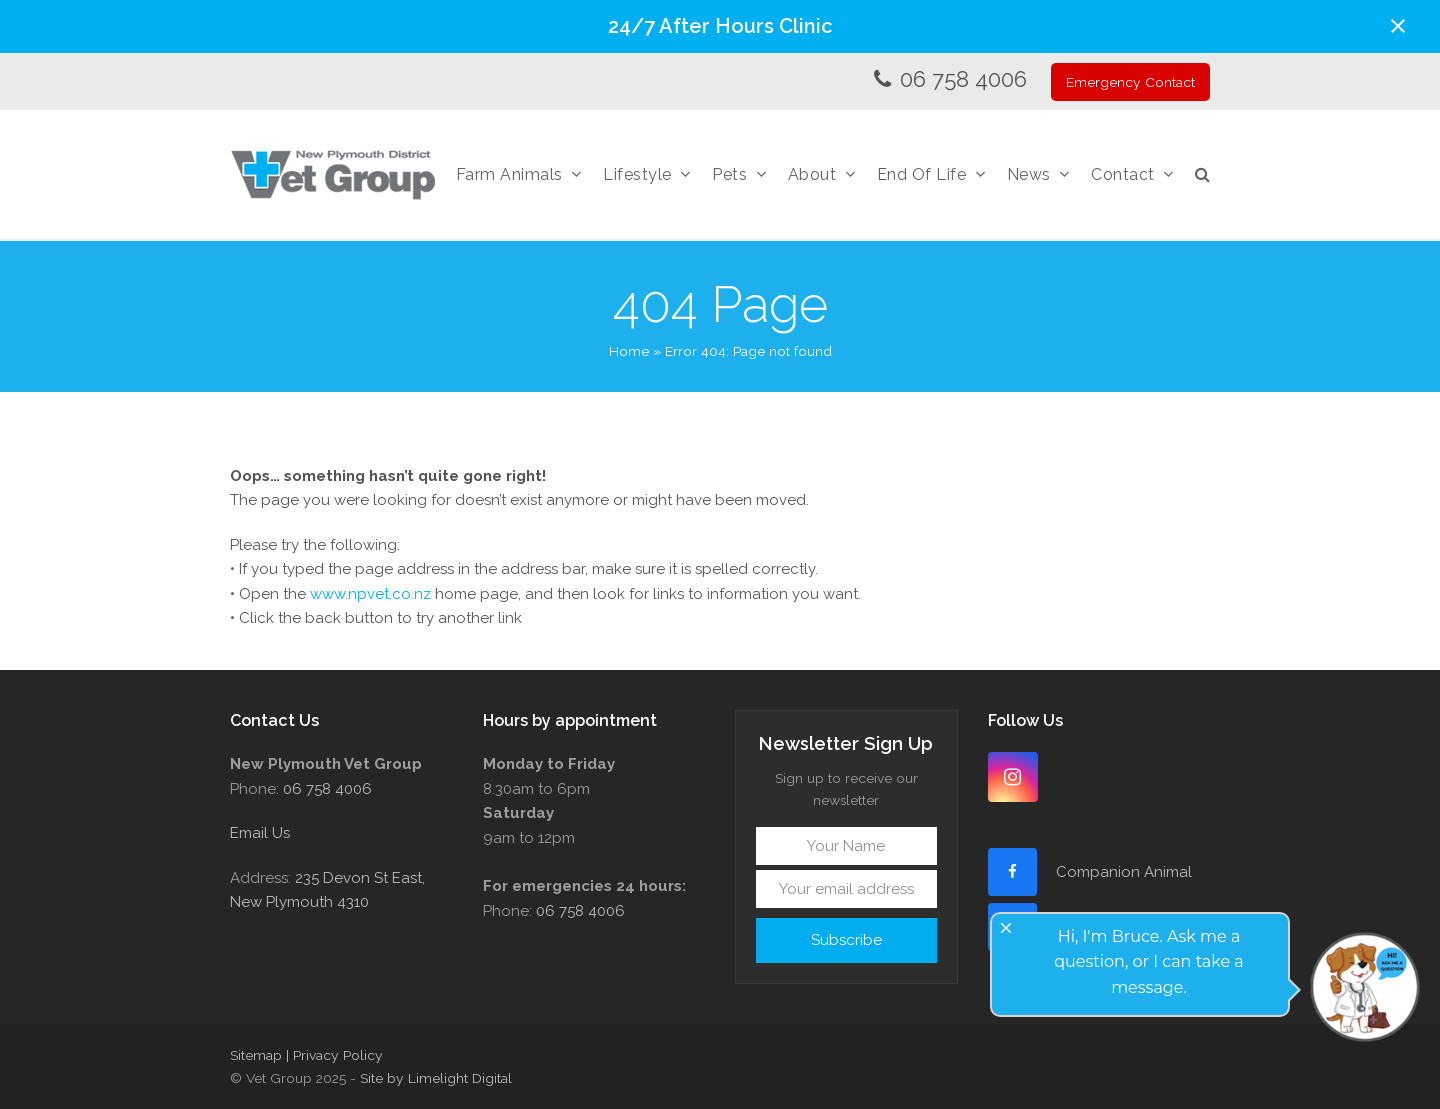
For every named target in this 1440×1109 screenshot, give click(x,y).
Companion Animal (1124, 872)
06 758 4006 (963, 79)
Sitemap (256, 1055)
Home (629, 351)
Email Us (260, 833)
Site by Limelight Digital (436, 1078)
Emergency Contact (1130, 82)
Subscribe (846, 940)
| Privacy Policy (334, 1055)
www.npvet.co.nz (370, 594)
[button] (1398, 26)
